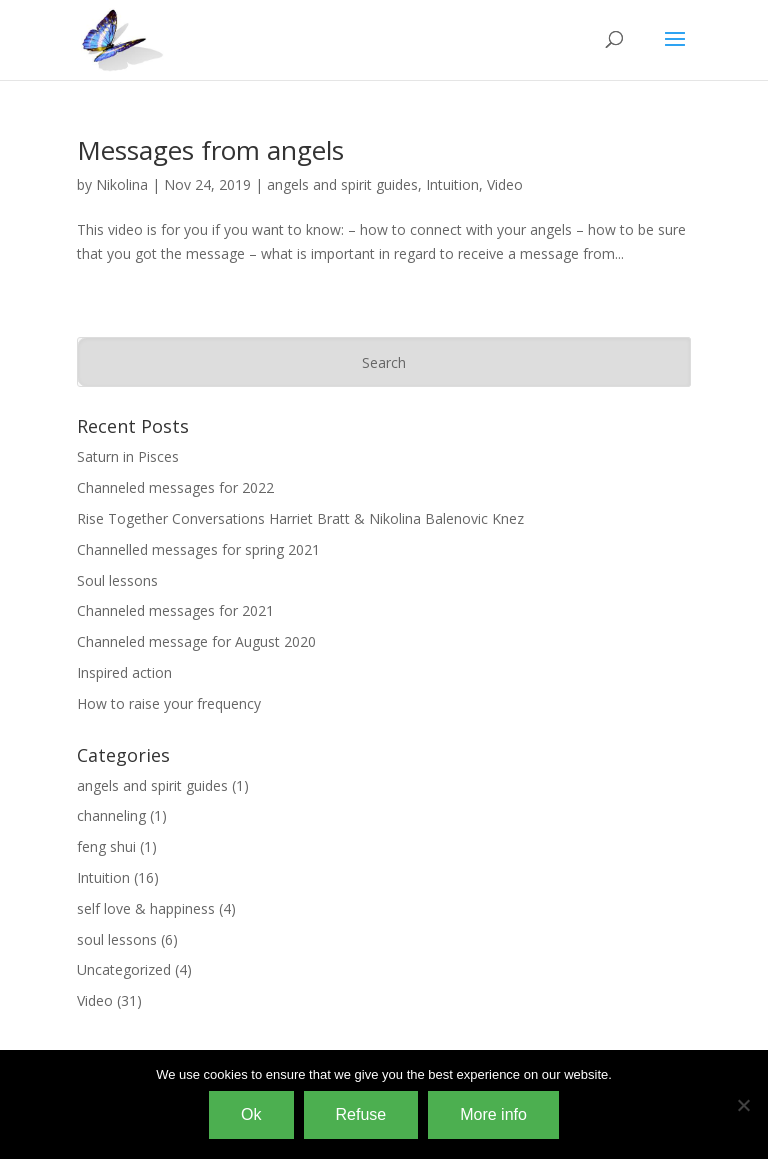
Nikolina (122, 184)
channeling (111, 815)
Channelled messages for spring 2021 (198, 549)
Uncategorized (124, 969)
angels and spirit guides (342, 184)
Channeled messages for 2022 (175, 487)
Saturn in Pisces (128, 456)
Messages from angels (210, 150)
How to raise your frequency (169, 703)
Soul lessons (117, 580)
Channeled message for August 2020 (196, 641)
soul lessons (117, 939)
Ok (251, 1114)
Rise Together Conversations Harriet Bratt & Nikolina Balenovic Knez (300, 518)
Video (505, 184)
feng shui (106, 846)
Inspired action (124, 672)
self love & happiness (146, 908)
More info (493, 1114)
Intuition (452, 184)
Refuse (361, 1114)
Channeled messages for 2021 (175, 610)
